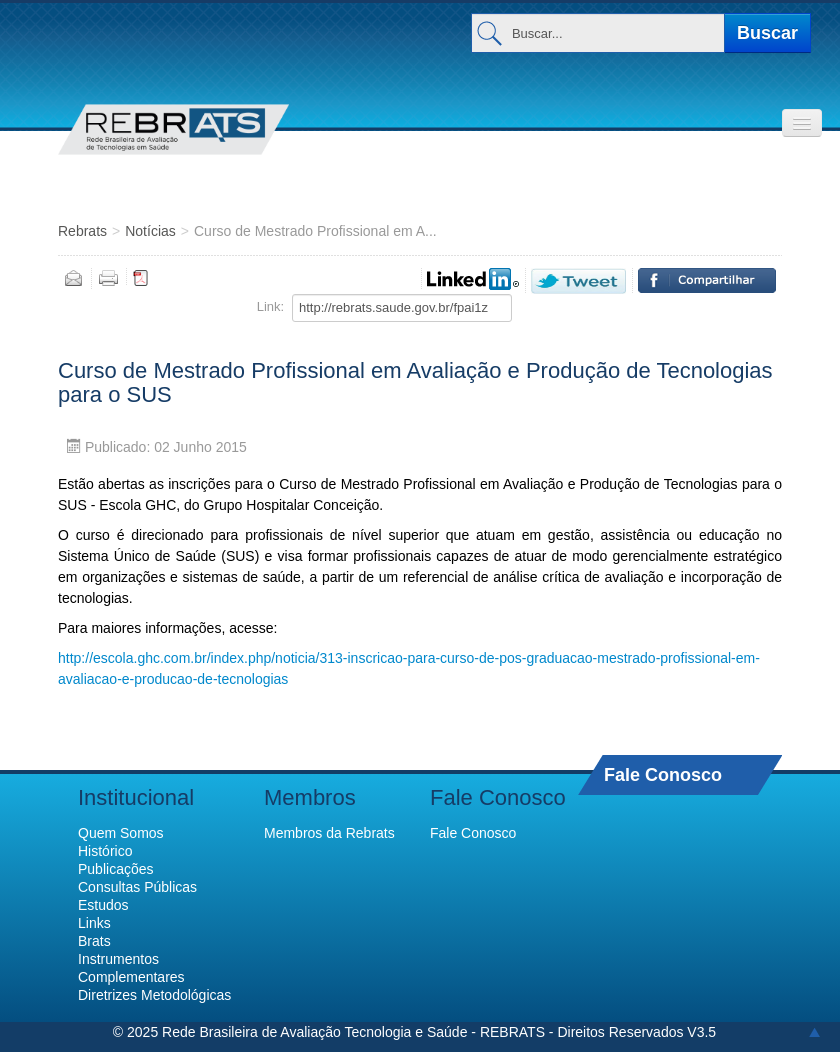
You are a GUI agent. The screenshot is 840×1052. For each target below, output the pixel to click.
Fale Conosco (663, 774)
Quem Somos (121, 833)
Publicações (116, 869)
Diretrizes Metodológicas (154, 995)
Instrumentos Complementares (131, 968)
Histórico (105, 851)
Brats (94, 941)
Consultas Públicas (137, 887)
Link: (270, 306)
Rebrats (82, 231)
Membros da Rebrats (329, 833)
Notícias (150, 231)
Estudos (103, 905)
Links (94, 923)
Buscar (767, 33)
